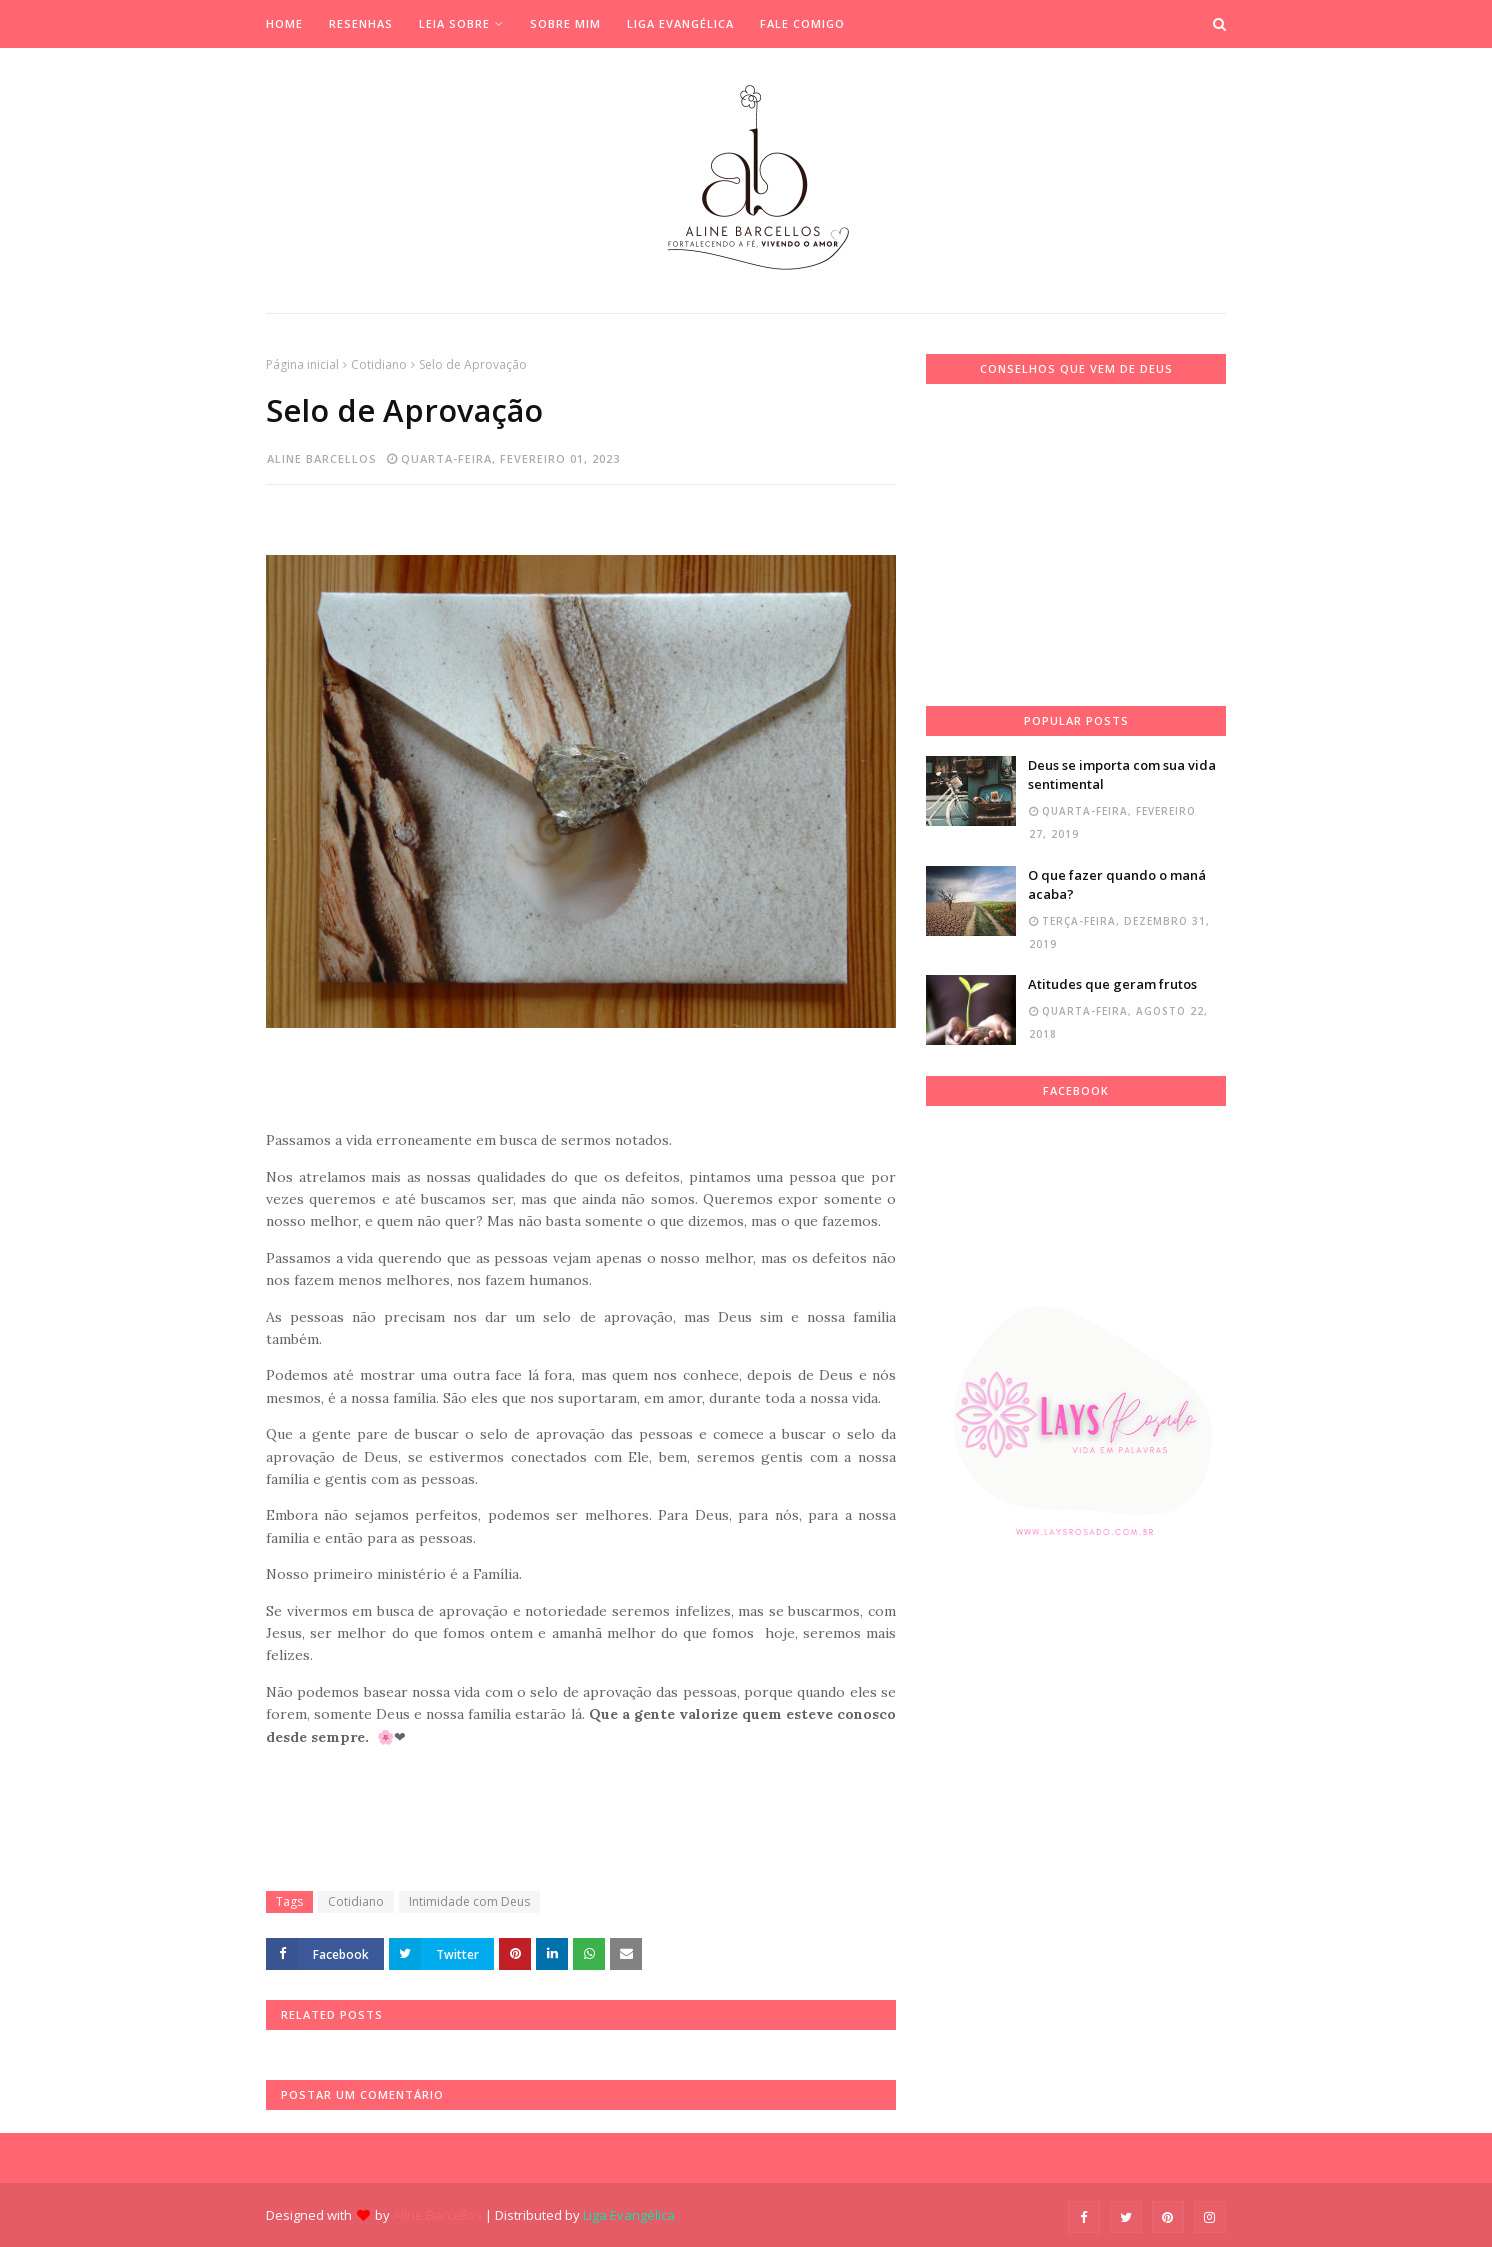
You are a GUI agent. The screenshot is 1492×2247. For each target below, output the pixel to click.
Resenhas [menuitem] (361, 23)
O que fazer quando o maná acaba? (1117, 885)
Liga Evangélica (629, 2215)
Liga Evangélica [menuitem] (680, 23)
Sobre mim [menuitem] (565, 23)
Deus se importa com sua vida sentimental (1122, 775)
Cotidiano (379, 364)
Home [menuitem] (284, 23)
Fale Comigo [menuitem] (802, 23)
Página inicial (302, 364)
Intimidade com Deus (469, 1901)
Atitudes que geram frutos (1112, 984)
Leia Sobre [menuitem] (454, 23)
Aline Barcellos (322, 458)
